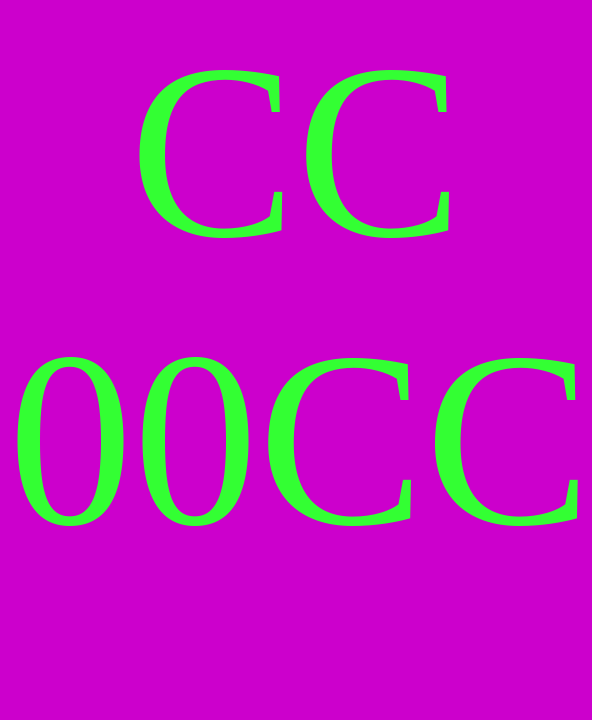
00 (133, 439)
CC (425, 439)
